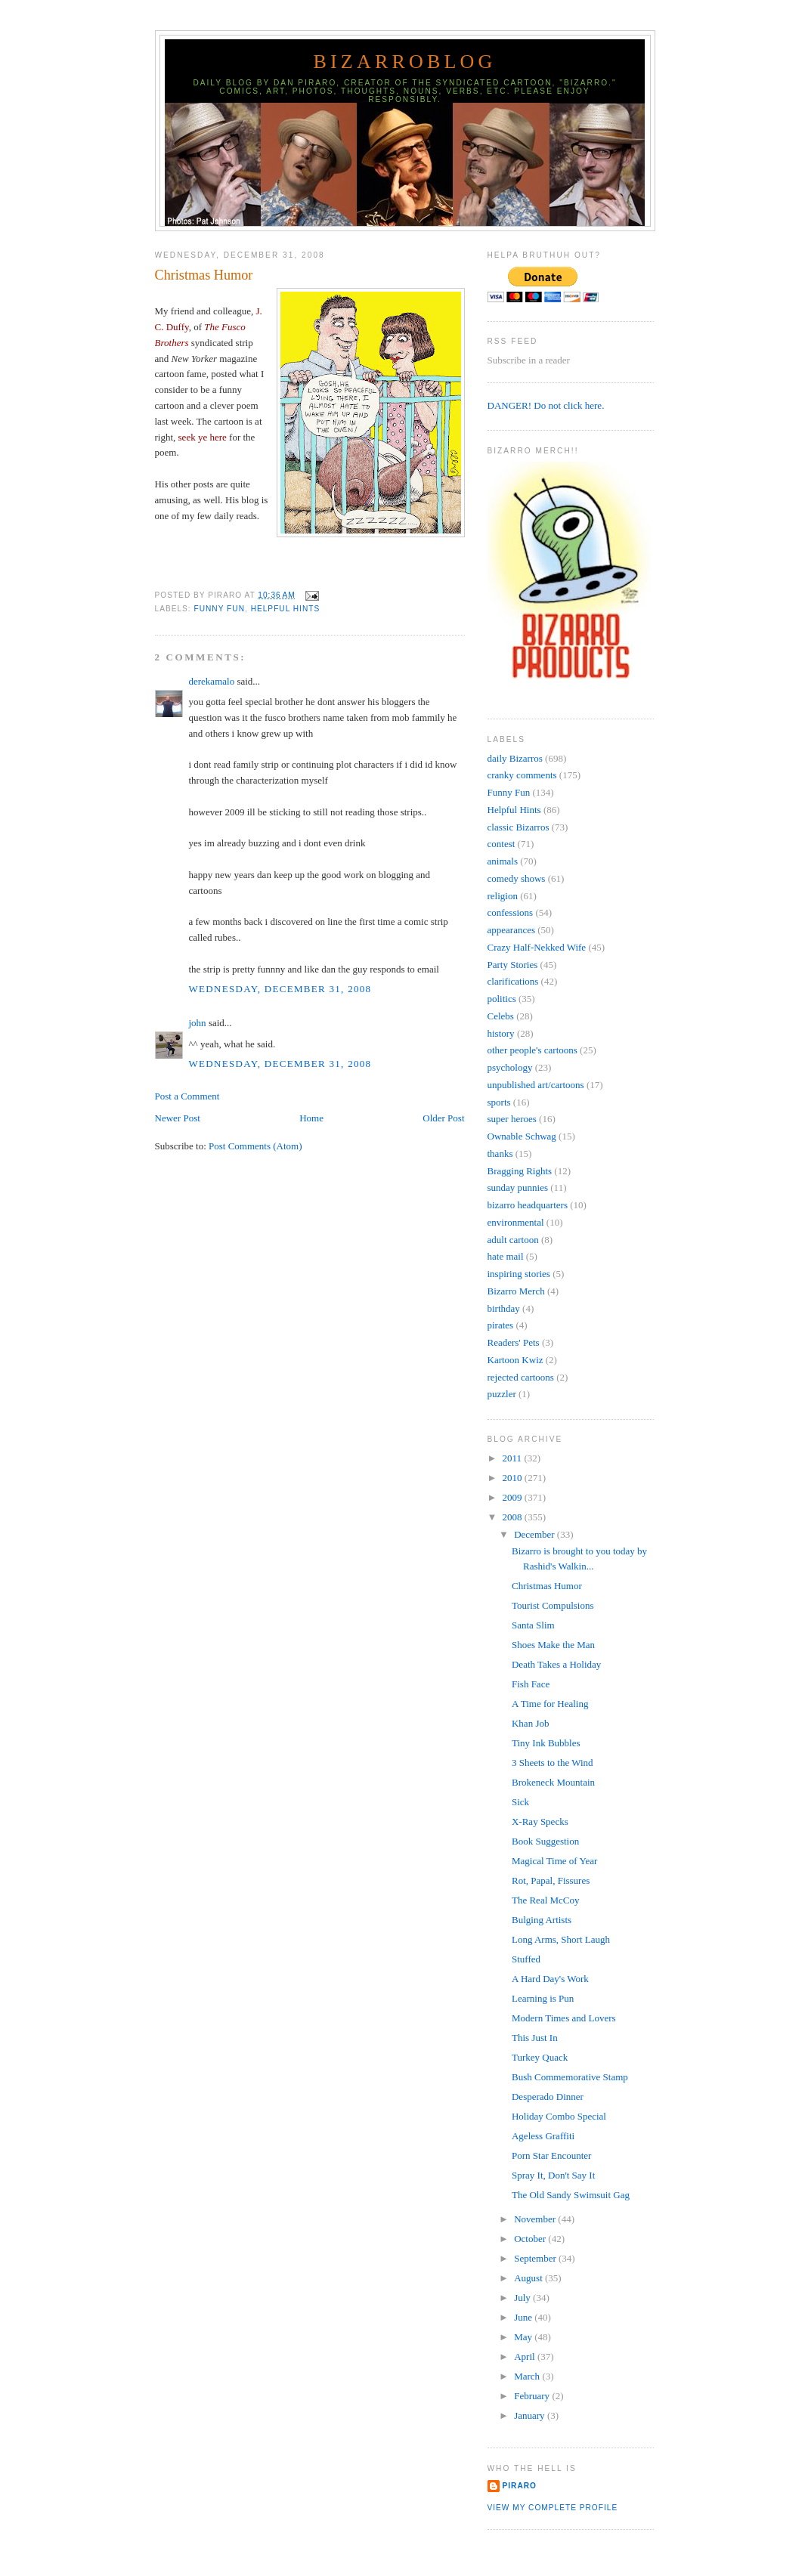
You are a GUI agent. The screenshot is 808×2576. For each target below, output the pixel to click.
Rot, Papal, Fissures (551, 1880)
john (197, 1022)
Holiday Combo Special (559, 2116)
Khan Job (530, 1723)
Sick (520, 1802)
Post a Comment (187, 1096)
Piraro (520, 2486)
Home (311, 1118)
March (528, 2376)
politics (502, 998)
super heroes (512, 1118)
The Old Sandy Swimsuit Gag (571, 2194)
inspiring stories (519, 1273)
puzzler (502, 1393)
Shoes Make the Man (553, 1644)
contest (501, 843)
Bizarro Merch (516, 1291)
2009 (514, 1497)
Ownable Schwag (522, 1136)
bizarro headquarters (528, 1205)
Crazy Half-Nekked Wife (537, 947)
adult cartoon (513, 1239)
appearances (512, 929)
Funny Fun (219, 609)
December (535, 1534)
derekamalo (212, 681)
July (523, 2297)
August (529, 2278)
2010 (514, 1477)
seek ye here (202, 437)
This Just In (535, 2037)
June (524, 2317)
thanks (500, 1153)
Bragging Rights (520, 1171)
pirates (501, 1325)
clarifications (513, 981)
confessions (511, 912)
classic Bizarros (519, 827)
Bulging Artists (541, 1919)
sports (499, 1102)
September (536, 2258)
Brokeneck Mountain (553, 1782)
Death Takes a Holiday (556, 1664)
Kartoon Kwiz (515, 1359)
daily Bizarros (515, 758)
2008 (514, 1517)
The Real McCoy (546, 1900)
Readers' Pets (514, 1342)
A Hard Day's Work (550, 1978)
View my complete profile (553, 2507)
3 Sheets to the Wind (552, 1762)
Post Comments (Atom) (255, 1146)
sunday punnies (518, 1187)
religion (503, 895)
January (530, 2415)
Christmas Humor (204, 275)
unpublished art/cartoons (536, 1084)
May (524, 2337)
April (525, 2356)
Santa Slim (533, 1625)
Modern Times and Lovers (564, 2018)
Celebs (501, 1016)
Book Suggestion (545, 1841)
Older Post (443, 1118)
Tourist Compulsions (553, 1605)
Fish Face (531, 1684)
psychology (510, 1067)
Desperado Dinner (548, 2096)
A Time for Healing (550, 1703)
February (533, 2395)
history (501, 1033)
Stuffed (526, 1959)
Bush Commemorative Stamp (570, 2077)
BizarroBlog (404, 62)
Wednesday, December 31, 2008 (280, 988)
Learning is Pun (543, 1998)
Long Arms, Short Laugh (561, 1939)
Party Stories (513, 964)
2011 (514, 1458)
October (531, 2238)
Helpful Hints (285, 609)
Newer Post (177, 1118)
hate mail (506, 1256)
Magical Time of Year (554, 1860)
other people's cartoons (532, 1050)
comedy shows (517, 878)
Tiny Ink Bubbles (546, 1743)
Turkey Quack (540, 2057)
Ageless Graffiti (543, 2136)
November (536, 2219)
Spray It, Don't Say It (553, 2175)
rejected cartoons (521, 1377)
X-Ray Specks (540, 1821)
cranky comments (522, 775)
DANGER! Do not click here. (546, 405)
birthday (504, 1308)
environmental (516, 1222)
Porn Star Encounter (551, 2155)
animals (503, 861)
